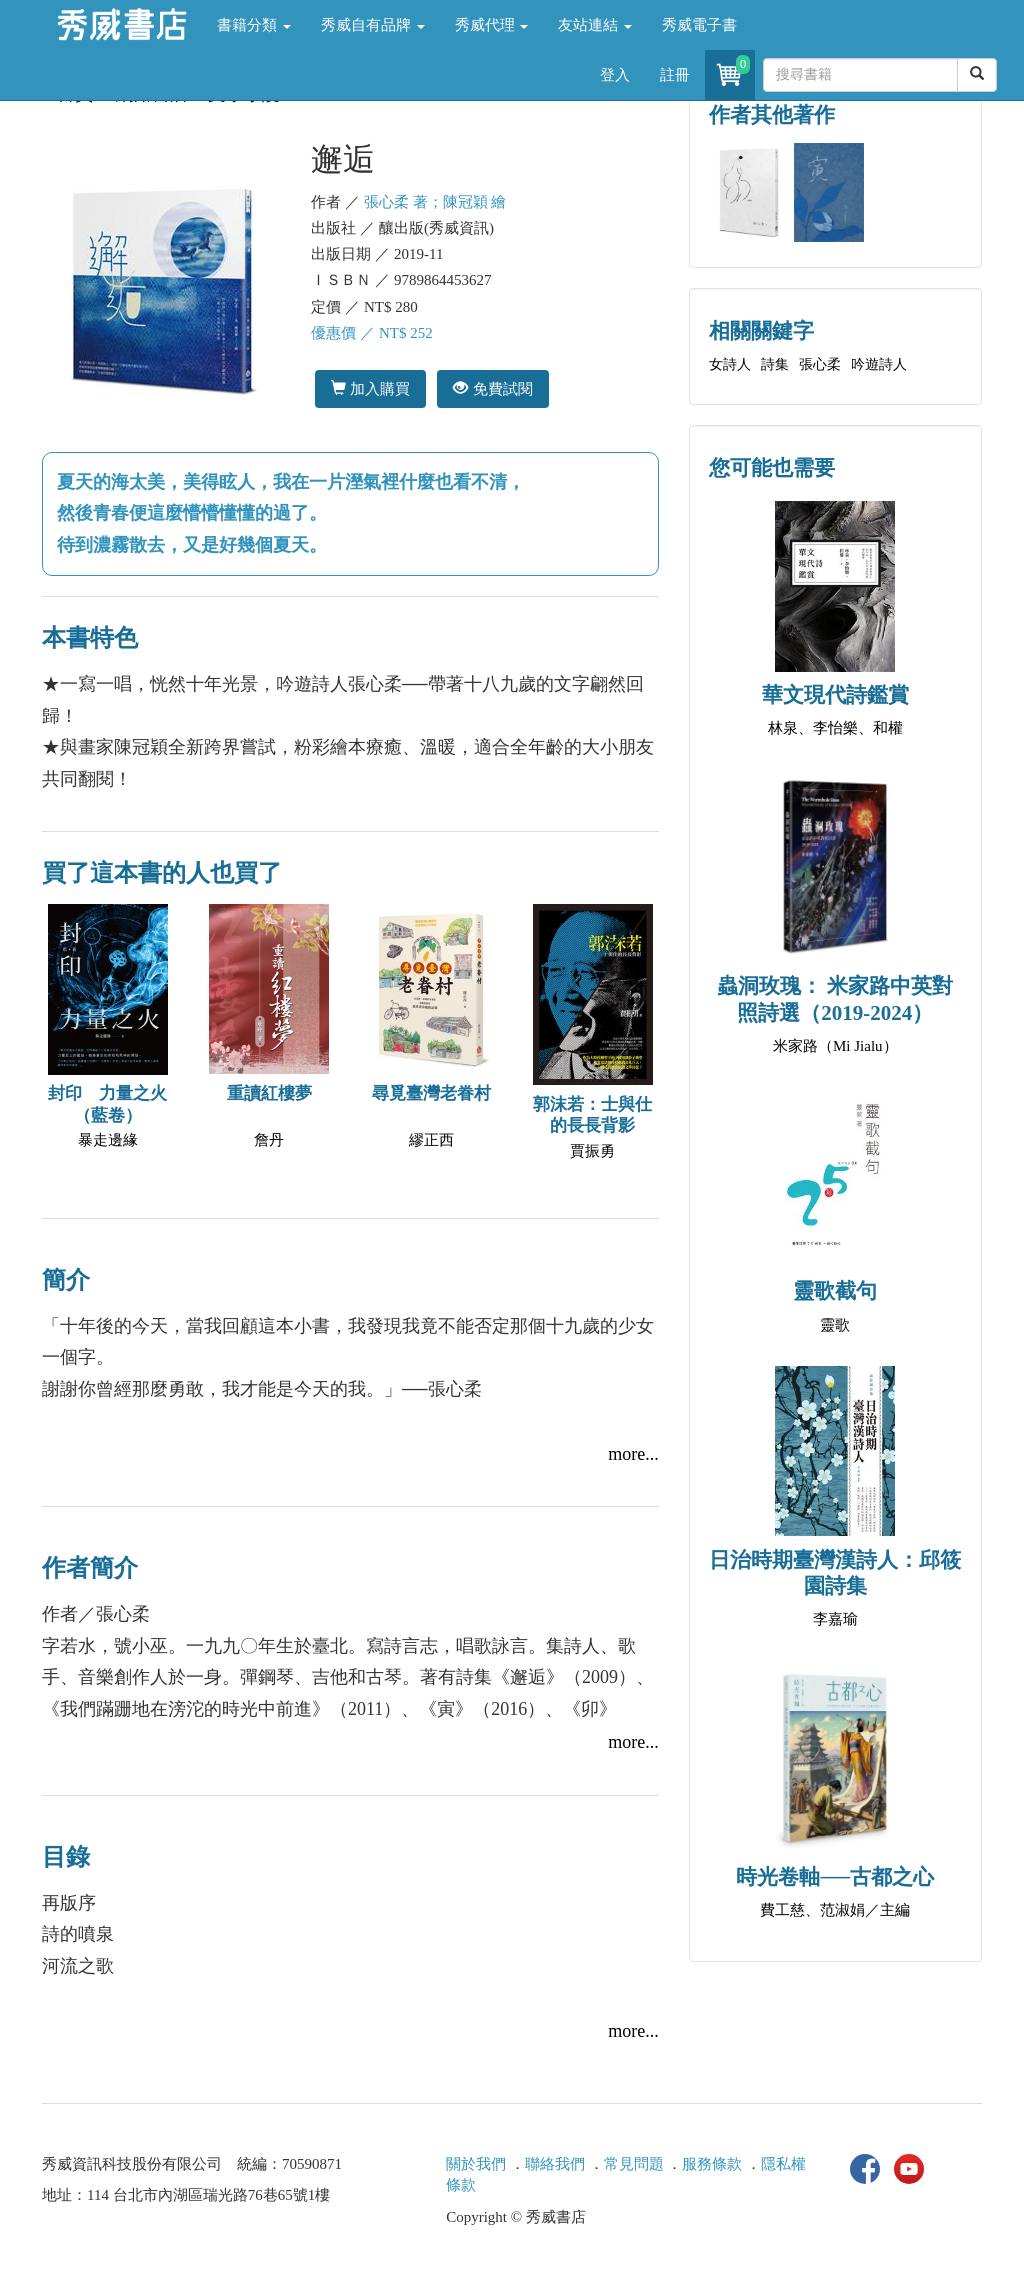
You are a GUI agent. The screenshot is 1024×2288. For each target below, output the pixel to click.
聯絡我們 (555, 2164)
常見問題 (634, 2164)
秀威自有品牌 (373, 25)
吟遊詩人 (879, 364)
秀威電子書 (699, 25)
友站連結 (595, 25)
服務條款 (712, 2164)
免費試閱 (492, 388)
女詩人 (730, 364)
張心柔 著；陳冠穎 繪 (435, 202)
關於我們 (476, 2164)
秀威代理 (492, 25)
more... (633, 1454)
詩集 (775, 364)
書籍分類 (254, 25)
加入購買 (370, 388)
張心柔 (820, 364)
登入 (615, 75)
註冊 (675, 75)
